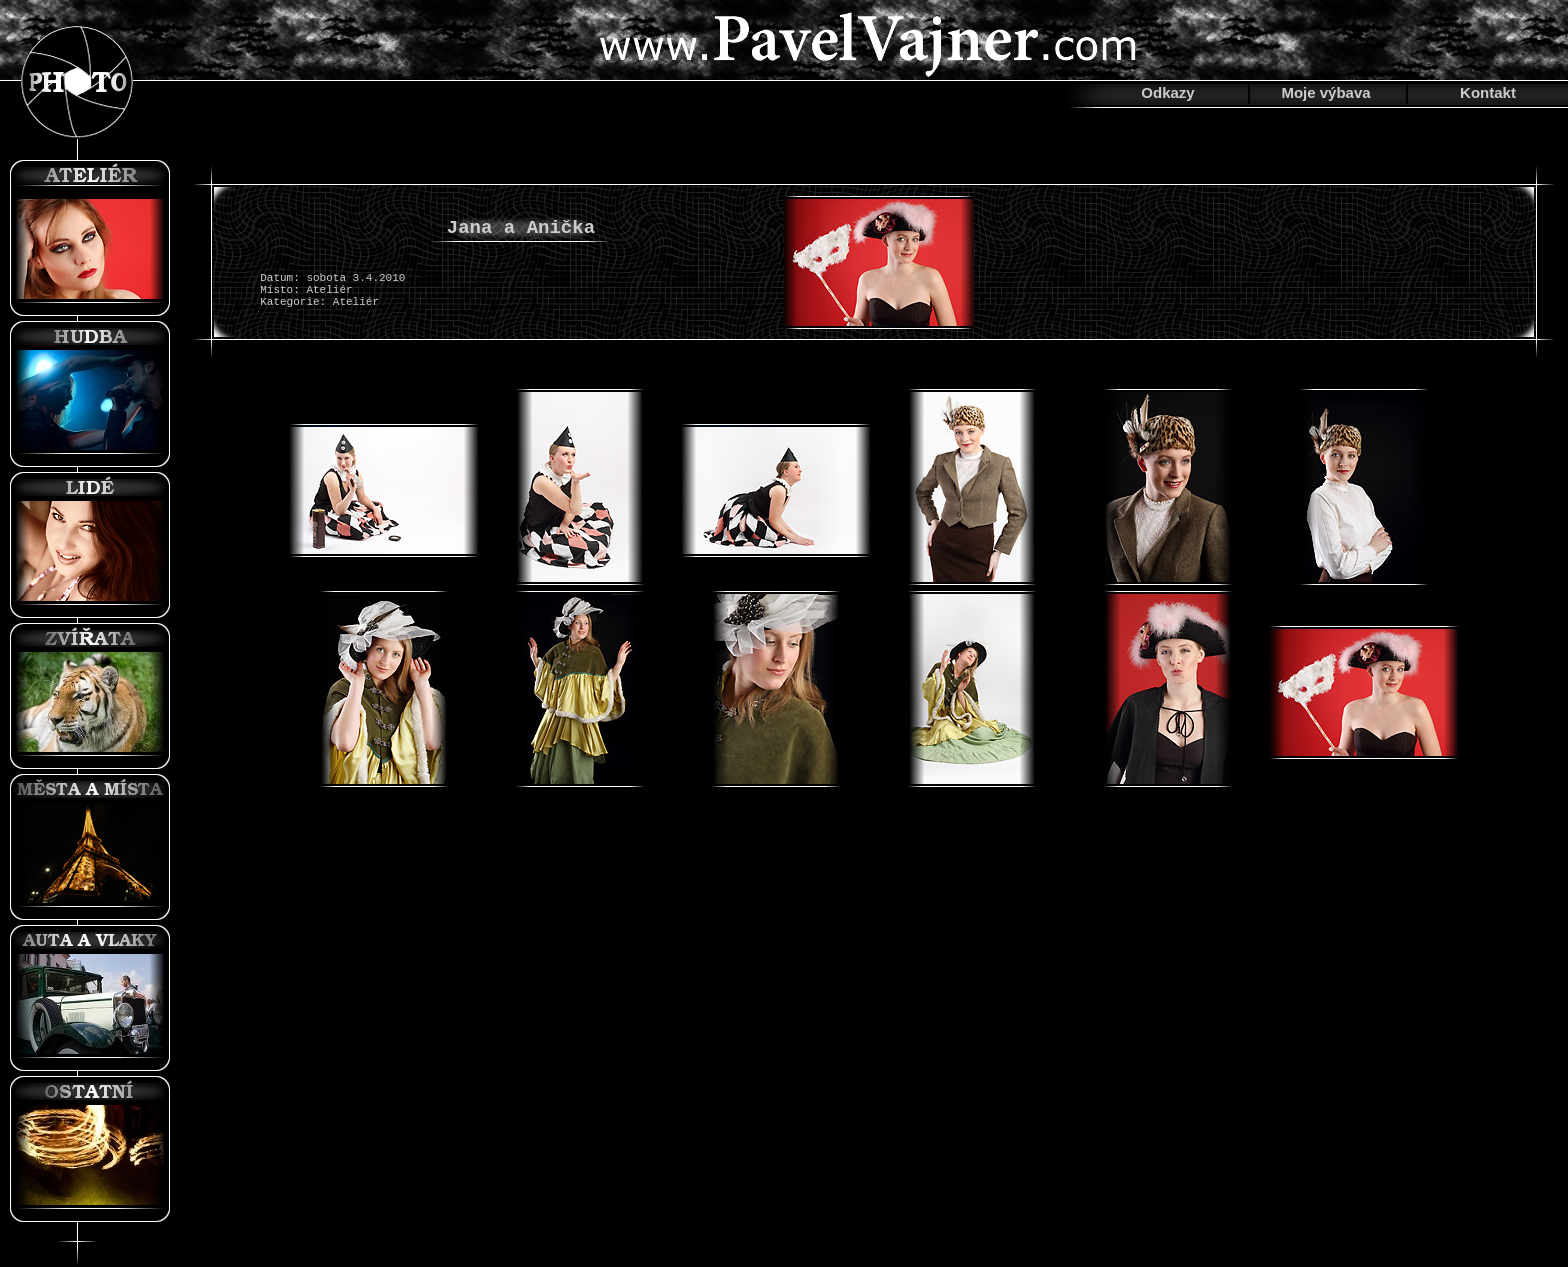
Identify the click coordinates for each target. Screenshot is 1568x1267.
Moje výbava (1325, 92)
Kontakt (1488, 92)
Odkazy (1167, 92)
